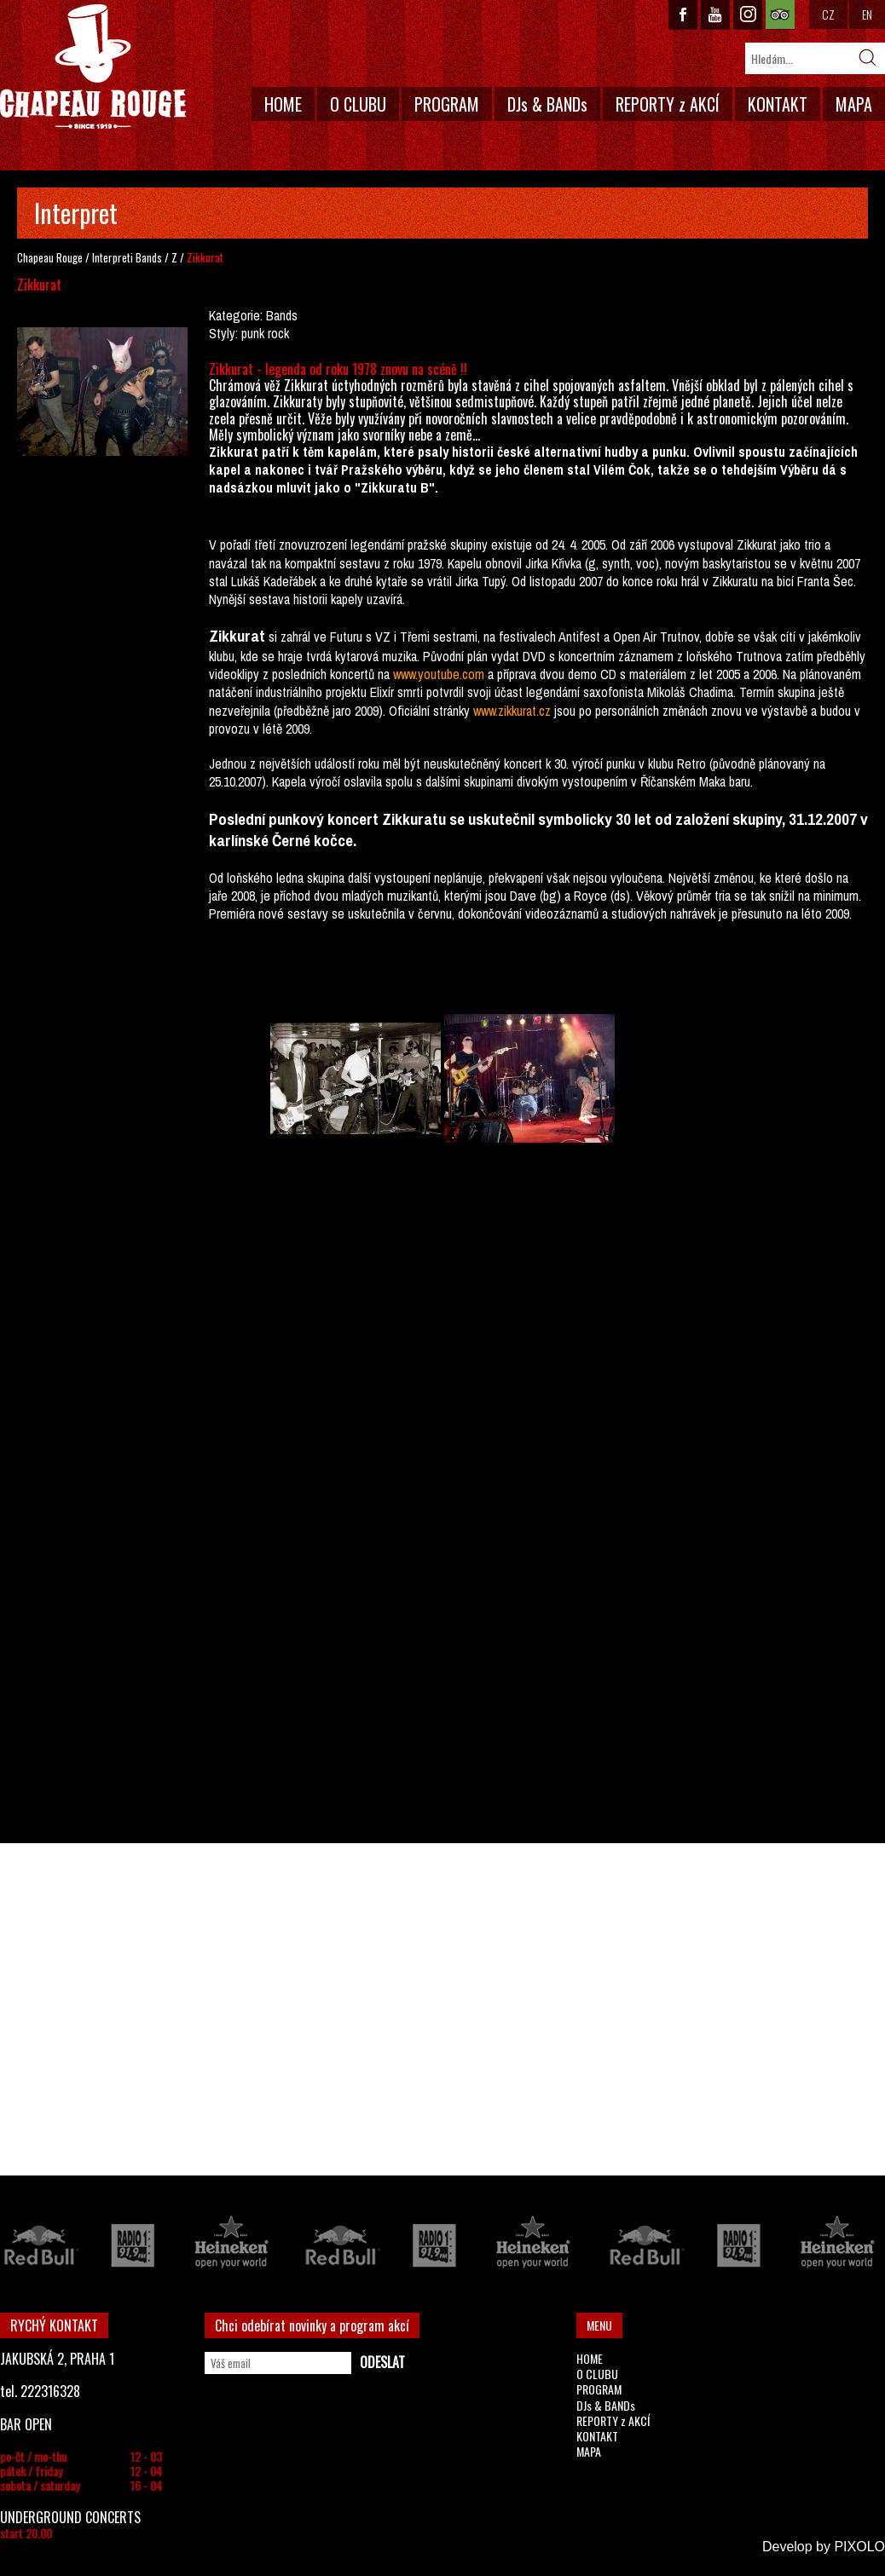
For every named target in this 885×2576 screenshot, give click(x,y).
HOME (283, 104)
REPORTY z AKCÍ (668, 104)
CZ (828, 14)
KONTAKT (777, 104)
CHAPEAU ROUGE (93, 67)
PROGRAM (446, 104)
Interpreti (112, 257)
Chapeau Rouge (50, 257)
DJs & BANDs (547, 104)
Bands (149, 257)
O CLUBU (358, 104)
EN (867, 14)
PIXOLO (859, 2546)
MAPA (854, 104)
